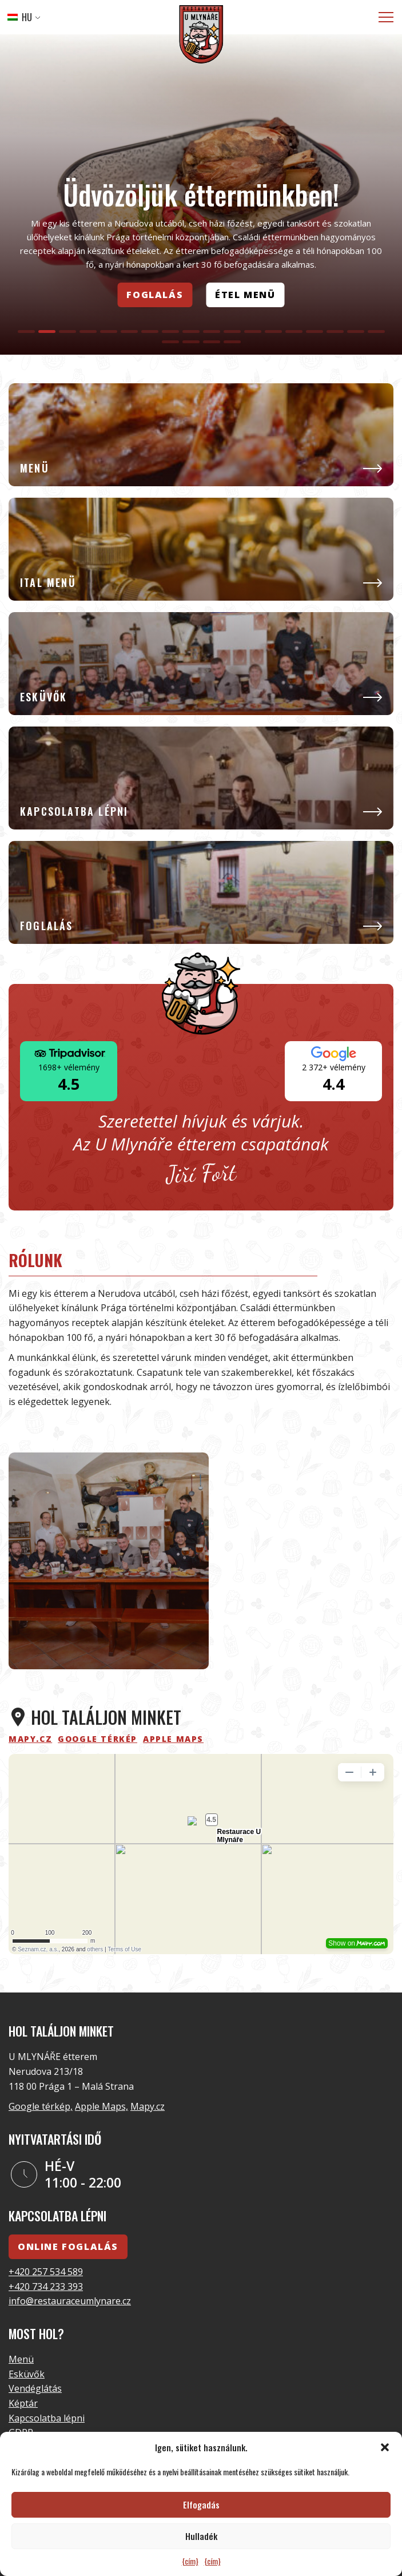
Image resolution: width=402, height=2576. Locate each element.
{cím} (190, 2561)
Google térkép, (41, 2106)
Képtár (23, 2403)
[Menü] (386, 17)
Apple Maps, (101, 2106)
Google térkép (97, 1738)
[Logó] (201, 36)
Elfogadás (201, 2504)
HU (19, 17)
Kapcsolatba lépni (47, 2418)
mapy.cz (30, 1738)
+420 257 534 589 (46, 2271)
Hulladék (201, 2536)
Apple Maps (173, 1738)
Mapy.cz (147, 2106)
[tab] (26, 331)
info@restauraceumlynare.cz (70, 2301)
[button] (385, 2447)
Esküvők (27, 2374)
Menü (21, 2359)
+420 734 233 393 (46, 2286)
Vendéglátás (35, 2388)
